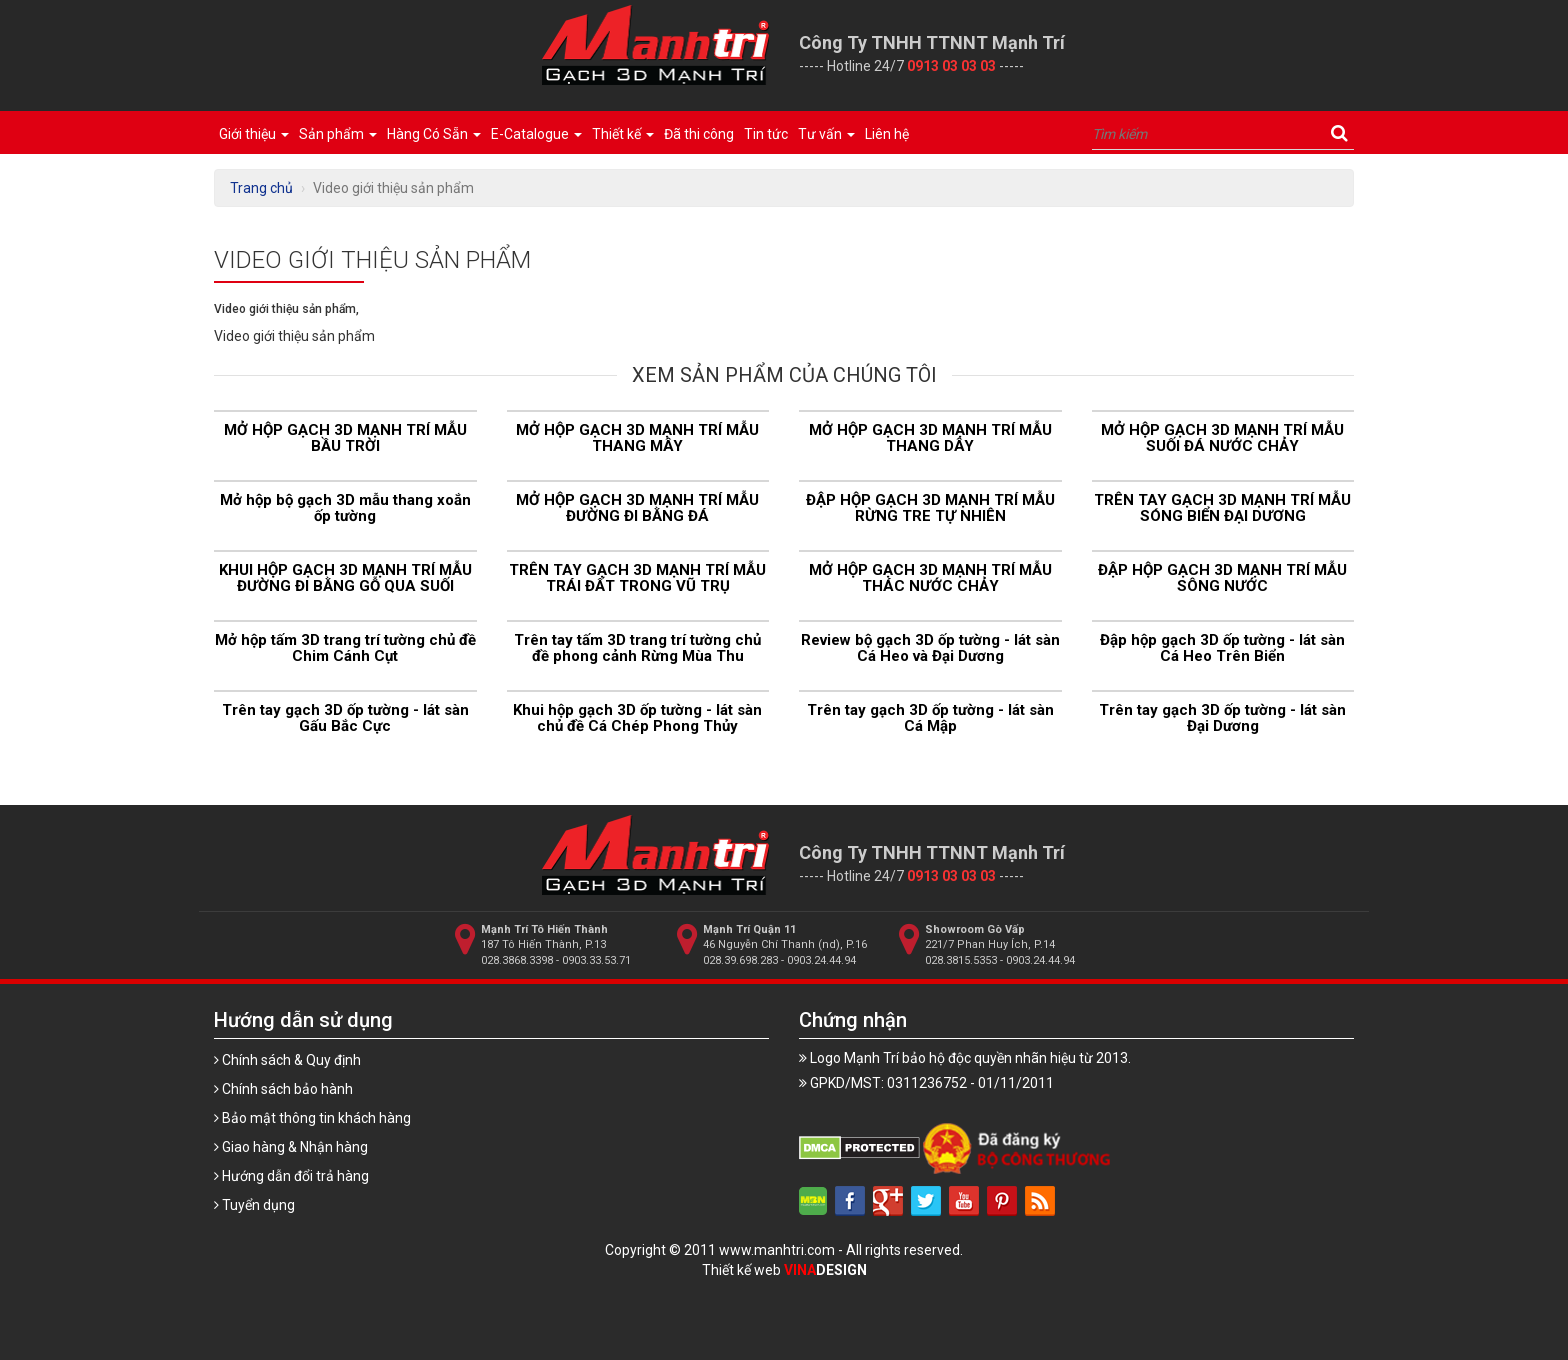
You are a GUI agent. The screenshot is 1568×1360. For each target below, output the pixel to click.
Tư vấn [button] (826, 134)
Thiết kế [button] (623, 134)
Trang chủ (261, 188)
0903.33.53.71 (596, 960)
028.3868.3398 (517, 960)
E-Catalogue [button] (536, 134)
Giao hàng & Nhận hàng (291, 1147)
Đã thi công (699, 134)
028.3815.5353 (961, 960)
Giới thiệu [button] (254, 134)
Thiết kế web (784, 1270)
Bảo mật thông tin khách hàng (312, 1118)
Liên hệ (887, 134)
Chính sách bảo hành (283, 1089)
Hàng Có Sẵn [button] (434, 134)
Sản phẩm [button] (338, 134)
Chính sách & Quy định (287, 1060)
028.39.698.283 (740, 960)
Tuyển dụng (254, 1205)
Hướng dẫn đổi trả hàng (291, 1176)
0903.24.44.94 (821, 960)
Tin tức (766, 134)
